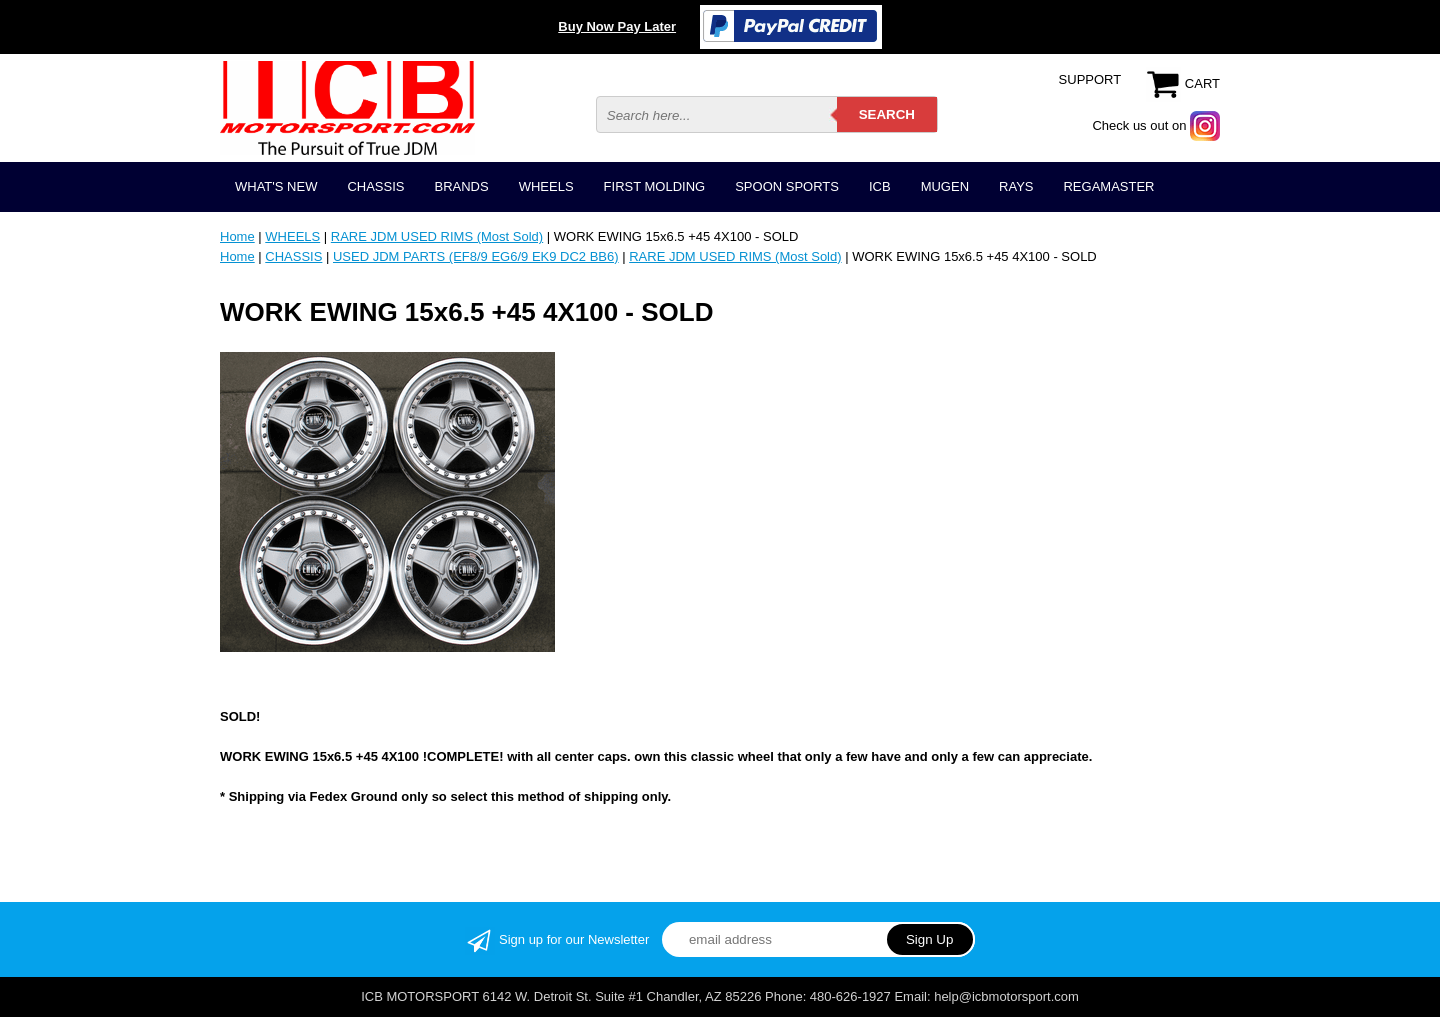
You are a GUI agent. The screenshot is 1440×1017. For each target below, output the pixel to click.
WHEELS (546, 186)
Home (237, 236)
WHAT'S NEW (276, 186)
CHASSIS (375, 186)
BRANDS (461, 186)
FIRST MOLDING (655, 186)
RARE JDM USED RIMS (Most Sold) (437, 236)
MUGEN (945, 186)
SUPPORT (1090, 79)
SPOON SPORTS (787, 186)
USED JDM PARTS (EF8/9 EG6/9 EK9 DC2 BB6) (476, 256)
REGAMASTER (1108, 186)
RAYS (1016, 186)
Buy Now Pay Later (617, 26)
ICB (880, 186)
